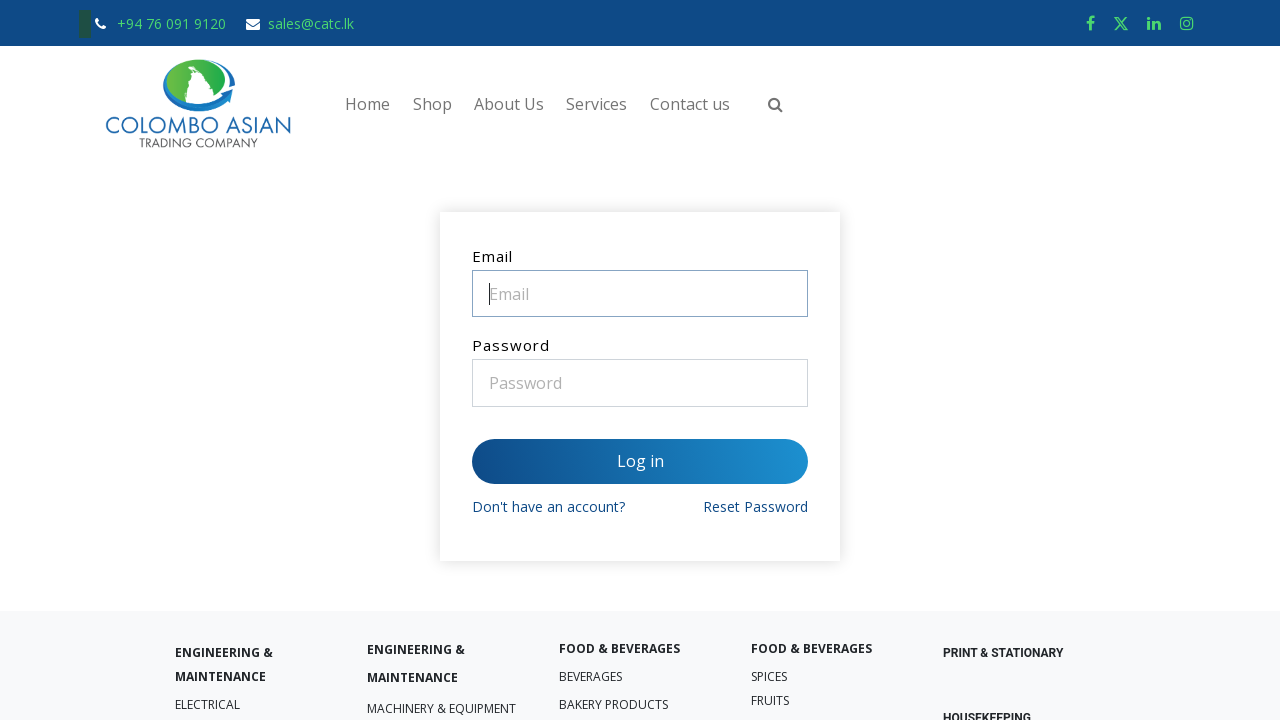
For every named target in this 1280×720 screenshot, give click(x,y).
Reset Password (755, 506)
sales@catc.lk (311, 23)
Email (492, 256)
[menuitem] (367, 104)
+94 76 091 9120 (173, 23)
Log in (640, 461)
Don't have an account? (548, 506)
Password (511, 345)
